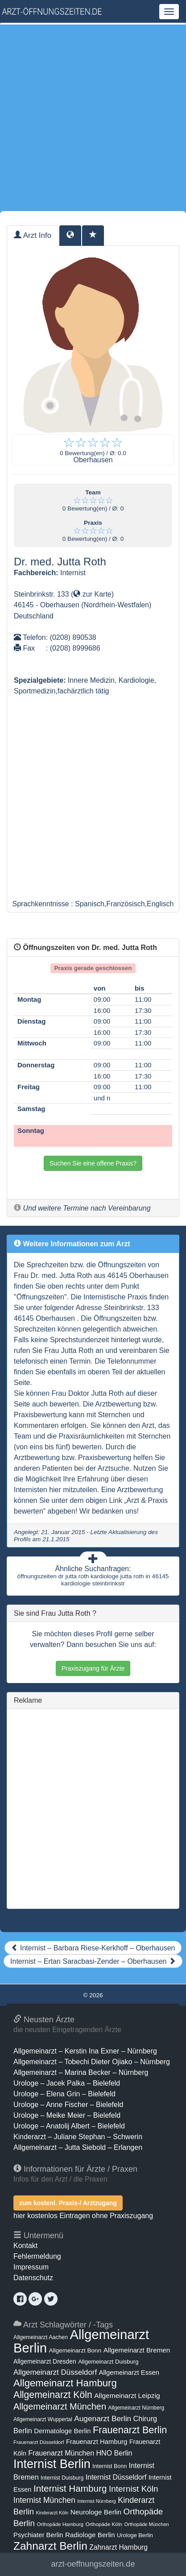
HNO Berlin (114, 2453)
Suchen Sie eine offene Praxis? (93, 1163)
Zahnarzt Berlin (50, 2546)
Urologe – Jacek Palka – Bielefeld (66, 2083)
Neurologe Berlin (95, 2512)
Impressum (31, 2267)
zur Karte (92, 594)
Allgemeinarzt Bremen (136, 2350)
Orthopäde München (146, 2524)
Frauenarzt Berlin (130, 2429)
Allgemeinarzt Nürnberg (136, 2408)
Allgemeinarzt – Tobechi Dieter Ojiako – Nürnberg (91, 2062)
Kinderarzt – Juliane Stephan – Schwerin (77, 2136)
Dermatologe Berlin (62, 2431)
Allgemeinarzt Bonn (75, 2350)
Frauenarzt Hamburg (96, 2441)
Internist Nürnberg (96, 2501)
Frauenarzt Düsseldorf (38, 2442)
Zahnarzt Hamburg (118, 2547)
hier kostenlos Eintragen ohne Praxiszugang (83, 2215)
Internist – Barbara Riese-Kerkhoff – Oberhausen (93, 1948)
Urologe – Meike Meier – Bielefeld (66, 2115)
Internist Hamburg (70, 2488)
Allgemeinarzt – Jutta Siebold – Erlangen (77, 2147)
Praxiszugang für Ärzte (93, 1668)
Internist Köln (133, 2488)
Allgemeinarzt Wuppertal (42, 2419)
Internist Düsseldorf (116, 2477)
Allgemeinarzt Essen (129, 2372)
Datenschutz (33, 2277)
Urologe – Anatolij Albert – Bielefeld (69, 2126)
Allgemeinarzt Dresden (44, 2361)
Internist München (44, 2500)
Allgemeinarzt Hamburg (65, 2383)
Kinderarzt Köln (52, 2512)
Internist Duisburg (62, 2478)
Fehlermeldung (37, 2256)
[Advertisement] (93, 118)
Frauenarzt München (61, 2453)
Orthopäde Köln (103, 2524)
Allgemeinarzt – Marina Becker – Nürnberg (80, 2072)
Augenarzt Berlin (102, 2418)
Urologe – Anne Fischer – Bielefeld (68, 2104)
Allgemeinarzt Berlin (81, 2341)
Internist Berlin (52, 2464)
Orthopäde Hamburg (60, 2524)
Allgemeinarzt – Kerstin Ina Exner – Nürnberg (85, 2051)
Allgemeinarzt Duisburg (108, 2361)
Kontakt (25, 2245)
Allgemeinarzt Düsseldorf (55, 2372)
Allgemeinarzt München (59, 2406)
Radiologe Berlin (90, 2535)
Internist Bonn (109, 2466)
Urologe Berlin (135, 2535)
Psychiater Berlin (38, 2535)
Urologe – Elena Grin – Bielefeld (64, 2094)
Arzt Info (32, 235)
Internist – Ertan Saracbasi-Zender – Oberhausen (93, 1961)
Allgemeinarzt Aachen (40, 2337)
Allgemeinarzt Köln (52, 2394)
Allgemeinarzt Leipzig (127, 2395)
